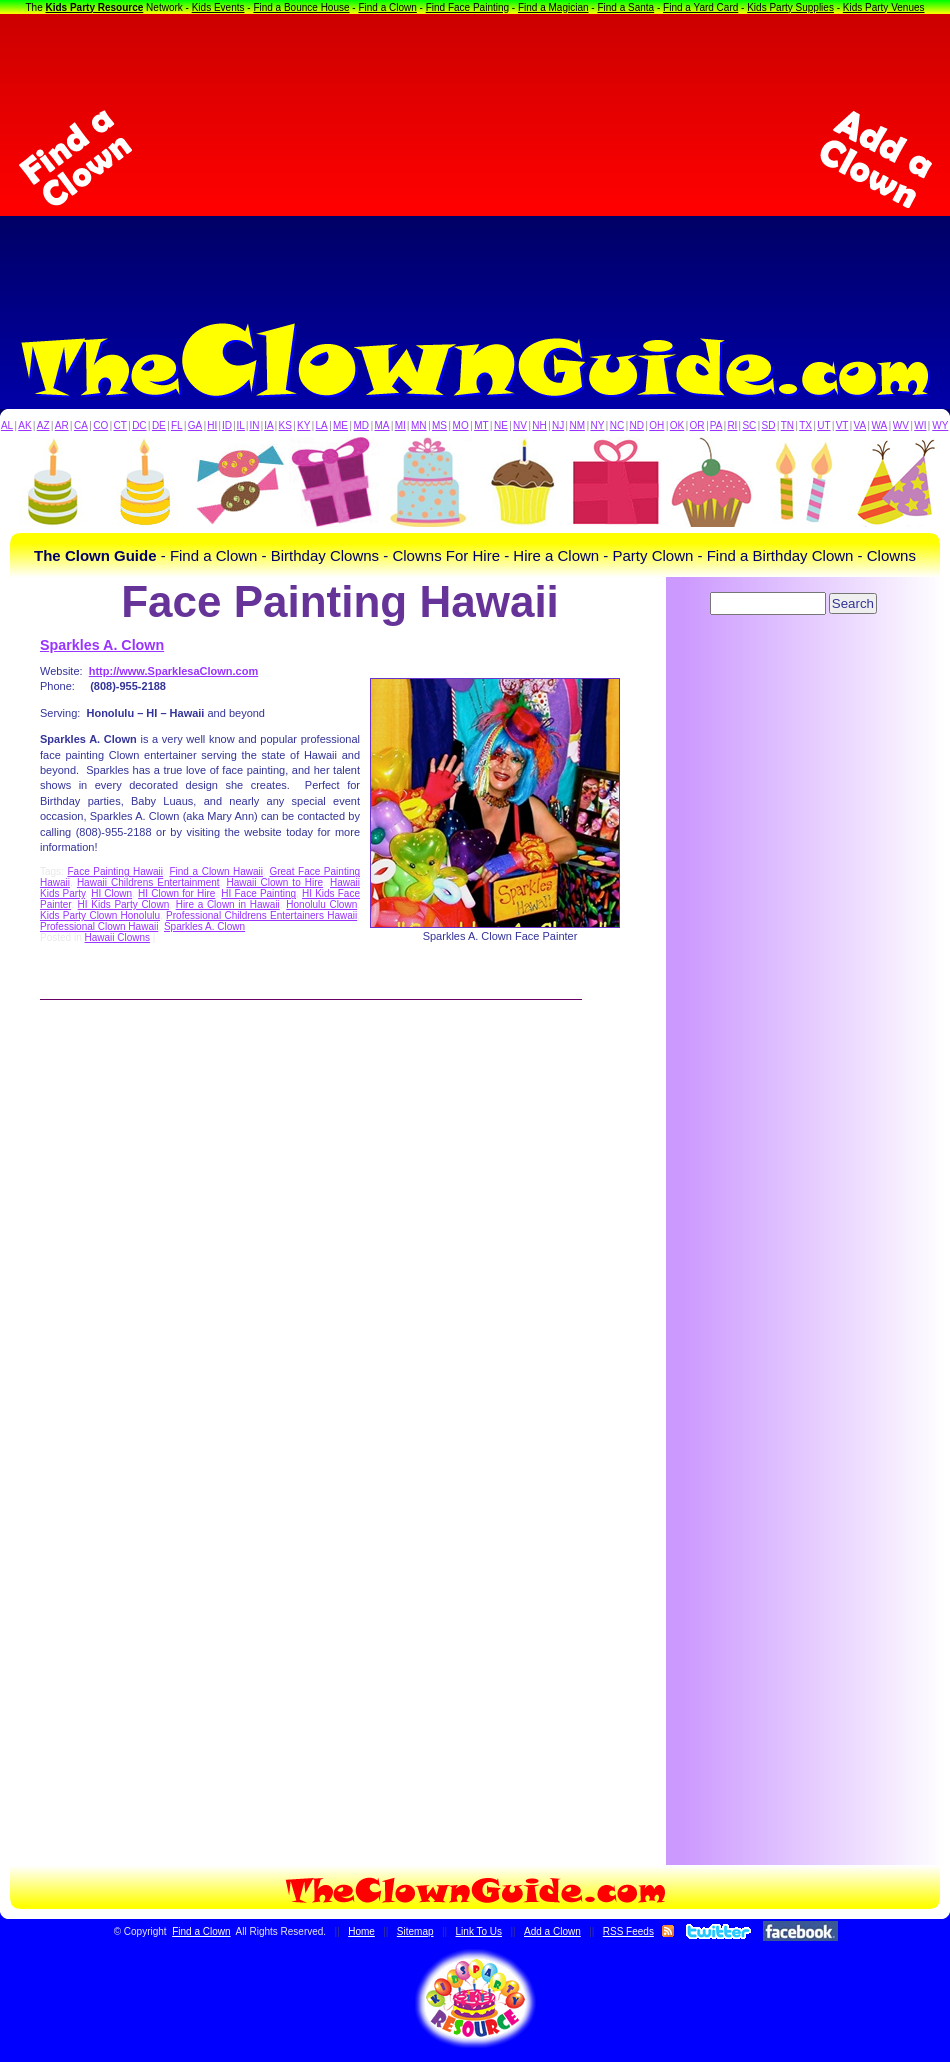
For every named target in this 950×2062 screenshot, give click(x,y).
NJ (558, 425)
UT (823, 425)
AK (24, 425)
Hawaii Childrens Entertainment (148, 882)
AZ (43, 425)
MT (481, 425)
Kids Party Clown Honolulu (100, 915)
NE (501, 425)
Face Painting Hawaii (116, 871)
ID (227, 425)
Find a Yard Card (700, 7)
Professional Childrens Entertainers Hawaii (261, 915)
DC (139, 425)
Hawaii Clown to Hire (274, 882)
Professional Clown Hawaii (99, 926)
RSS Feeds (628, 1931)
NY (597, 425)
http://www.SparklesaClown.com (174, 671)
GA (195, 425)
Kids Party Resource (95, 7)
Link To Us (479, 1931)
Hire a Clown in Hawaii (228, 904)
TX (805, 425)
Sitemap (415, 1931)
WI (920, 425)
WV (901, 425)
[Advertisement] (475, 159)
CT (120, 425)
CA (81, 425)
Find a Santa (625, 7)
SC (749, 425)
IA (268, 425)
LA (322, 425)
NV (520, 425)
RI (732, 425)
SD (769, 425)
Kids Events (218, 7)
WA (880, 425)
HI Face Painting (258, 893)
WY (940, 425)
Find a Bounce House (301, 7)
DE (159, 425)
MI (400, 425)
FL (177, 425)
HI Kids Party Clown (124, 904)
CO (100, 425)
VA (860, 425)
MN (419, 425)
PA (716, 425)
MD (362, 425)
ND (637, 425)
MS (439, 425)
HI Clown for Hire (176, 893)
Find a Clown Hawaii (216, 871)
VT (842, 425)
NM (578, 425)
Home (361, 1931)
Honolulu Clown (321, 904)
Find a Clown (387, 7)
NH (539, 425)
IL (241, 425)
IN (254, 425)
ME (340, 425)
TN (787, 425)
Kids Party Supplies (790, 7)
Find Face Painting (467, 7)
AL (7, 425)
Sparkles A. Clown (102, 645)
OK (677, 425)
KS (285, 425)
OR (697, 425)
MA (382, 425)
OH (656, 425)
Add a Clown (552, 1931)
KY (303, 425)
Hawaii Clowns (117, 937)
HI (212, 425)
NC (617, 425)
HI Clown (111, 893)
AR (62, 425)
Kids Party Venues (884, 7)
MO (461, 425)
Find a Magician (553, 7)
